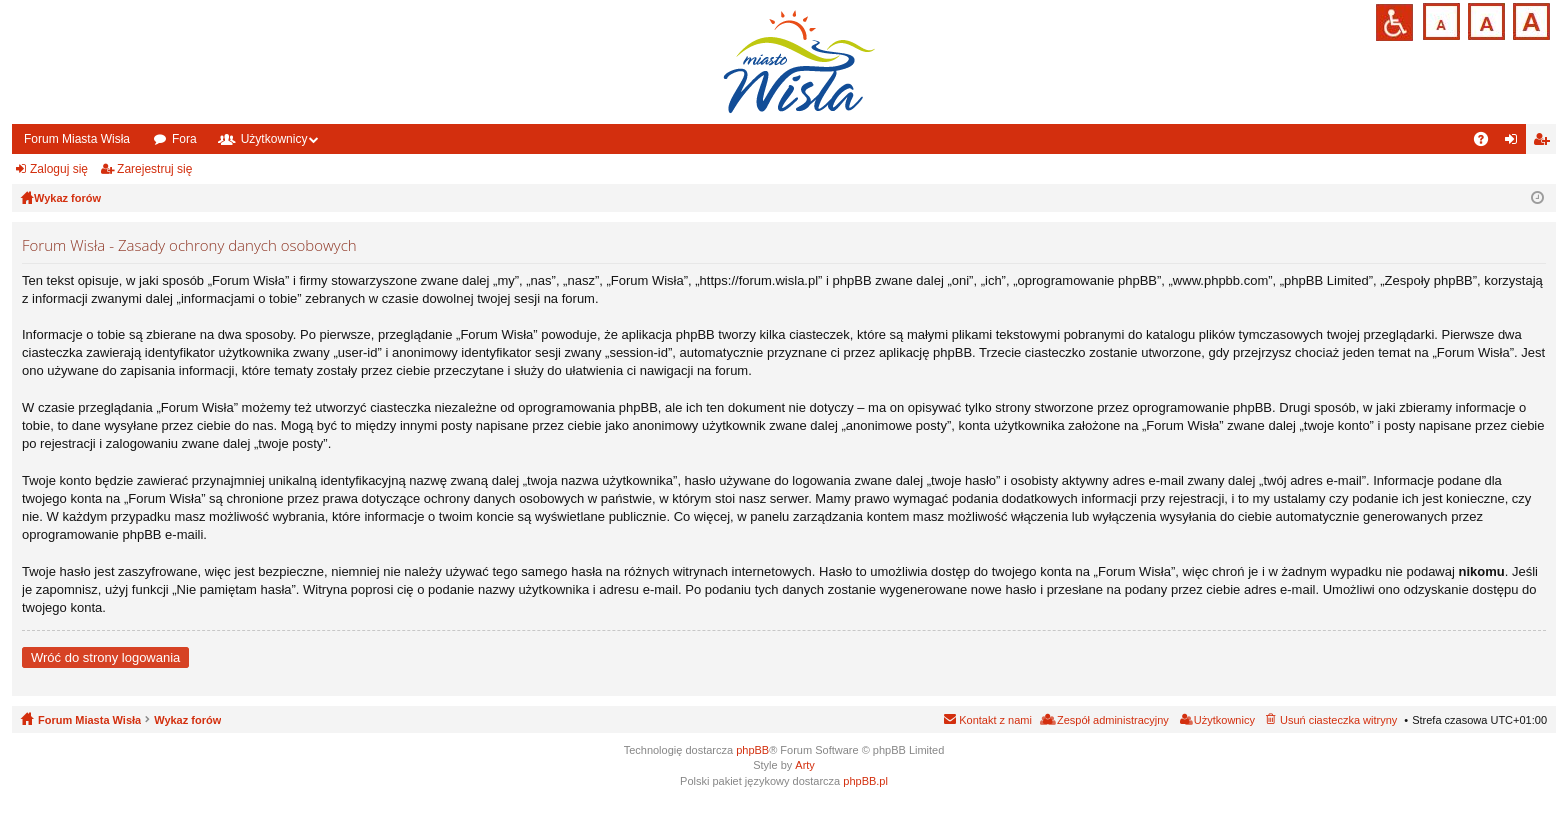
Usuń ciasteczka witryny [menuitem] (1338, 720)
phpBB (752, 750)
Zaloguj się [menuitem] (1515, 143)
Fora (184, 139)
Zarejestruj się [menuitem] (1545, 143)
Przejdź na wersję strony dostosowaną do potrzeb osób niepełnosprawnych (1394, 22)
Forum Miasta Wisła (77, 139)
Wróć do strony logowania (105, 657)
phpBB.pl (865, 781)
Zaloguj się (59, 169)
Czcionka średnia (1484, 19)
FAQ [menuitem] (1487, 143)
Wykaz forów (187, 720)
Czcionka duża (1529, 19)
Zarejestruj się (154, 169)
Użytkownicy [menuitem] (1224, 720)
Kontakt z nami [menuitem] (995, 720)
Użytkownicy (274, 139)
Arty (805, 765)
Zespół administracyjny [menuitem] (1113, 720)
